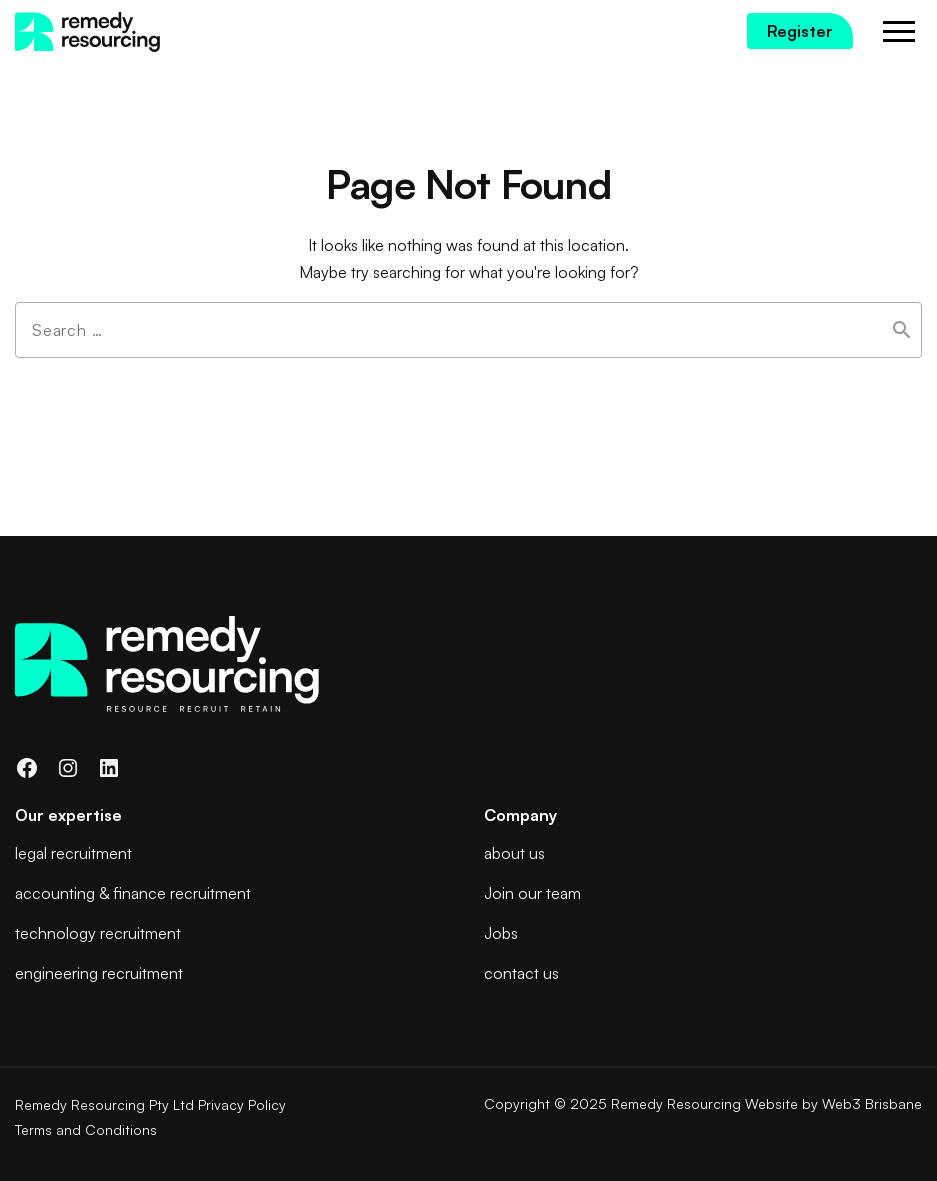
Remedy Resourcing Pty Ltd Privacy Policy (150, 1104)
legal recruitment (73, 853)
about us (514, 853)
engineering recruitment (99, 973)
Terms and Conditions (86, 1129)
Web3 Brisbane (872, 1103)
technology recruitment (98, 933)
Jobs (501, 933)
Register (800, 31)
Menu (899, 32)
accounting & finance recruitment (133, 893)
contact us (521, 973)
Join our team (532, 893)
